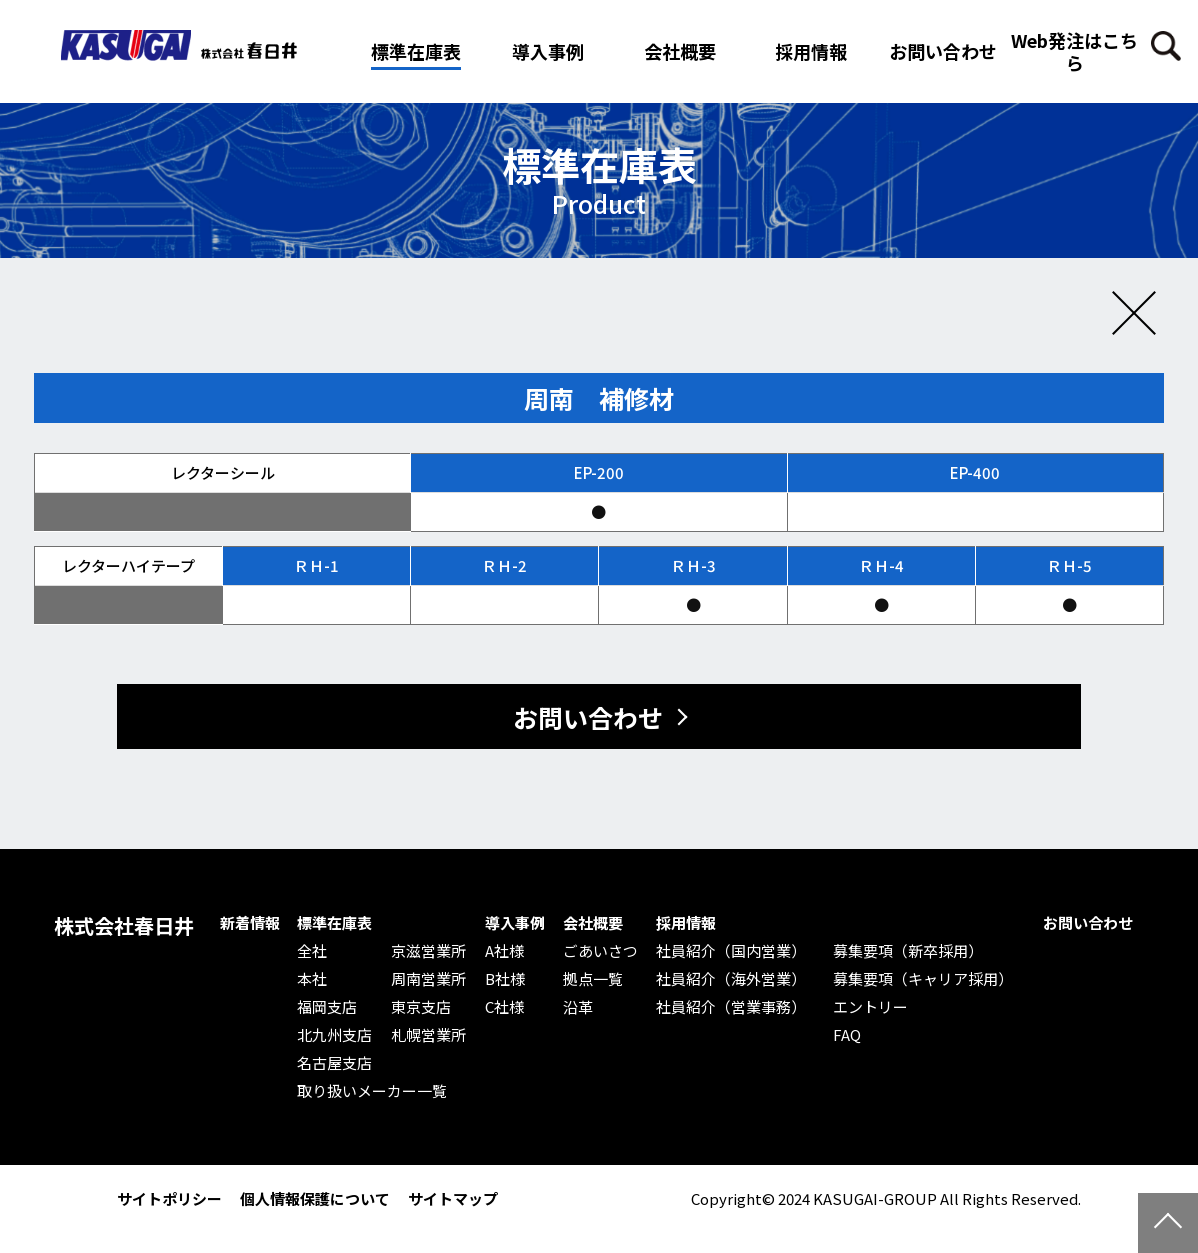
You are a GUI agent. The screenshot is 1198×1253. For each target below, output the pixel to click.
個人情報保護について (315, 1198)
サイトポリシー (169, 1198)
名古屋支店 (334, 1063)
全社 (312, 951)
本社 (312, 979)
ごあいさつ (600, 951)
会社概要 (593, 923)
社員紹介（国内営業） (731, 951)
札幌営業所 (428, 1035)
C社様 (504, 1007)
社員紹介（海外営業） (731, 979)
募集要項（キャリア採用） (923, 979)
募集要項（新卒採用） (908, 951)
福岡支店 (327, 1007)
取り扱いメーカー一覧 (372, 1091)
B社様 (505, 979)
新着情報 (250, 923)
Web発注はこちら (1074, 51)
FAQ (847, 1035)
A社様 (504, 951)
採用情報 (811, 51)
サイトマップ (453, 1198)
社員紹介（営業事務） (731, 1007)
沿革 (578, 1007)
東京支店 (421, 1007)
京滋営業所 (428, 951)
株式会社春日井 (124, 926)
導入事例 (515, 923)
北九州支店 (334, 1035)
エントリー (870, 1007)
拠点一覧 (593, 979)
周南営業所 (428, 979)
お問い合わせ (943, 51)
